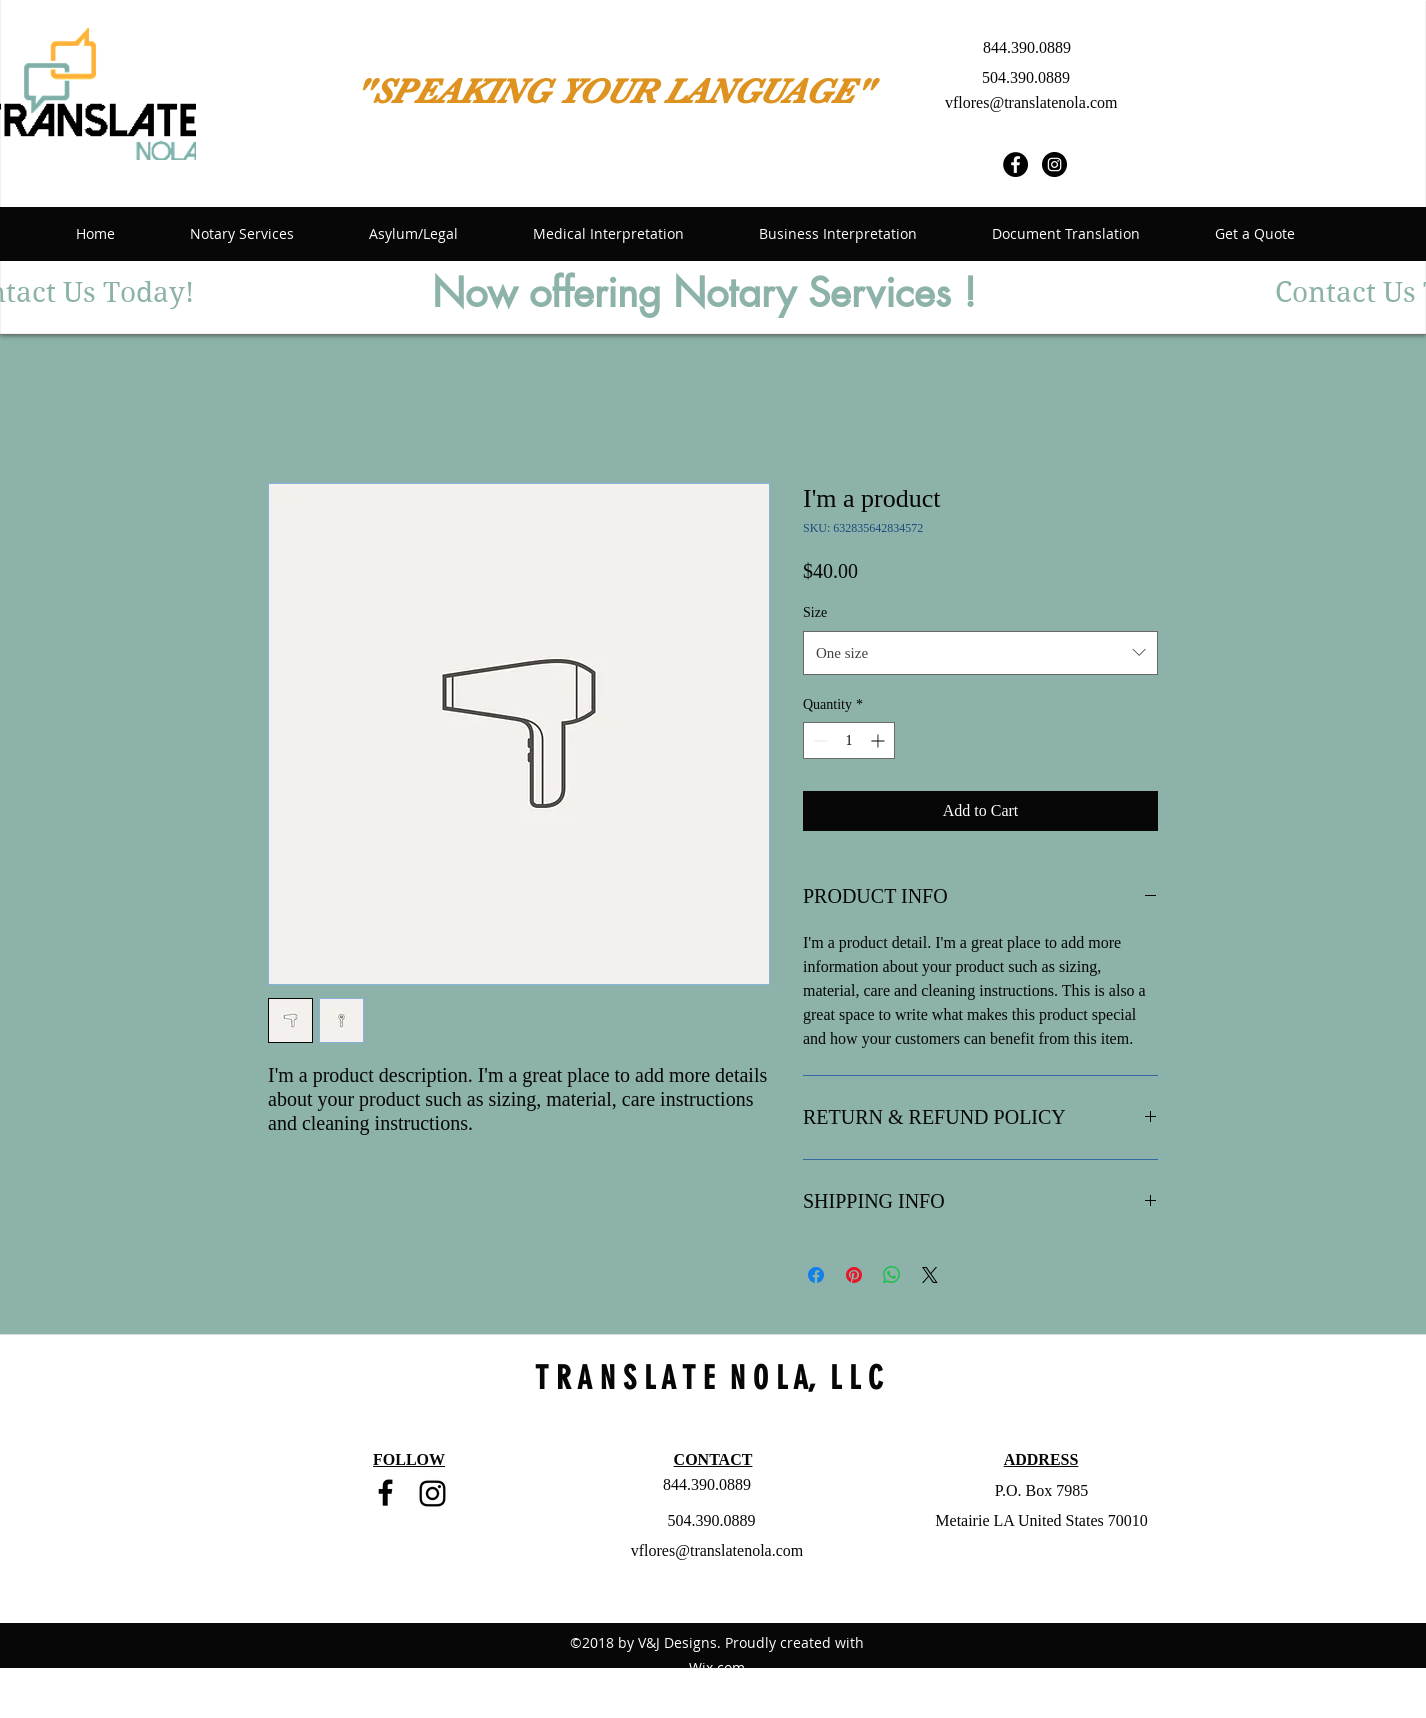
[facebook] (385, 1492)
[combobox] (980, 653)
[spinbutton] (849, 740)
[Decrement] (818, 740)
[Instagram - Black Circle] (1054, 164)
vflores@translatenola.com (1031, 102)
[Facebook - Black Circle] (1015, 164)
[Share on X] (930, 1275)
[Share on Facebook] (816, 1275)
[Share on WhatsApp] (892, 1275)
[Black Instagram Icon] (432, 1493)
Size (815, 612)
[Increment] (879, 740)
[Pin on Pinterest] (854, 1275)
